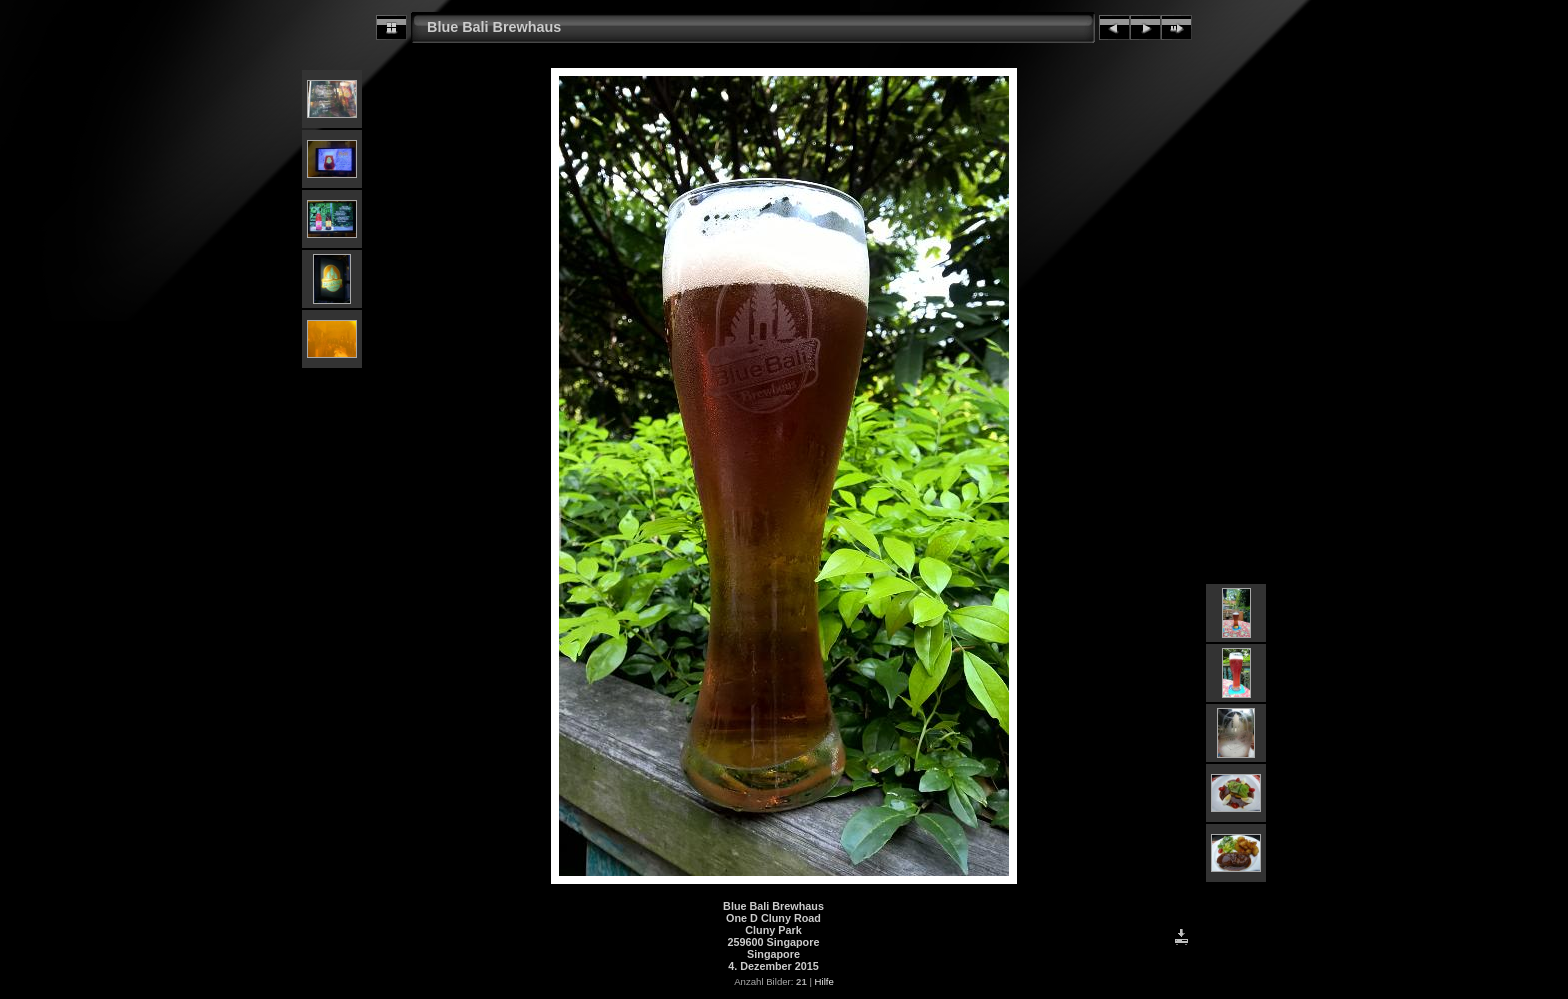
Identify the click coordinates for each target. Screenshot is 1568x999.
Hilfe (824, 981)
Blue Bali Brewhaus (494, 27)
